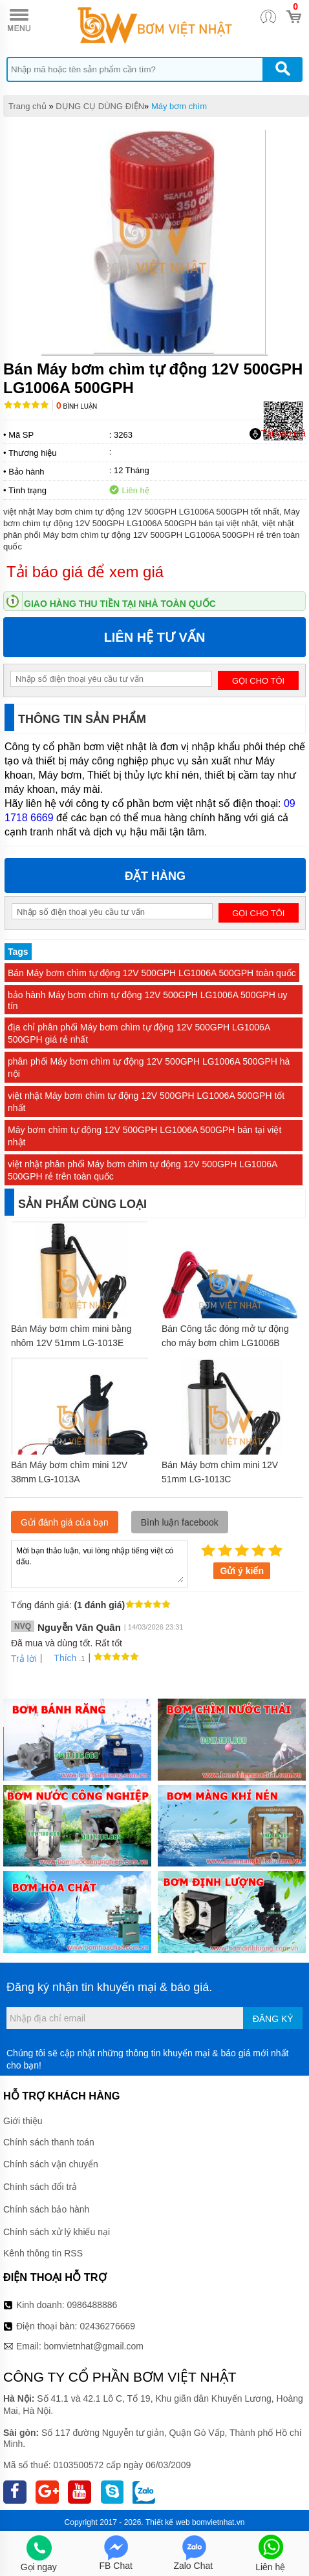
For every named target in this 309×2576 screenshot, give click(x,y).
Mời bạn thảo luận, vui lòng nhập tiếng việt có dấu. (99, 1563)
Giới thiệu (23, 2121)
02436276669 (107, 2326)
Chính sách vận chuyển (50, 2164)
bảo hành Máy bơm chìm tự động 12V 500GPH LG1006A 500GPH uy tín (147, 1000)
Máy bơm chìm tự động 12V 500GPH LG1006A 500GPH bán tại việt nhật (144, 1136)
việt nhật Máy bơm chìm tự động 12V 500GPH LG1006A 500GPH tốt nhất (146, 1101)
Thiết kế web (167, 2522)
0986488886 (92, 2305)
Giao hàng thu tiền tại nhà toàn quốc (120, 603)
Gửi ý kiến (242, 1571)
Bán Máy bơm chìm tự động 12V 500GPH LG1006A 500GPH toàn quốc (152, 973)
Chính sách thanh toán (48, 2142)
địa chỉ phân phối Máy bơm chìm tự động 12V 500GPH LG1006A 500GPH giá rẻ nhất (139, 1033)
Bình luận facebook (179, 1522)
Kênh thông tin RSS (43, 2253)
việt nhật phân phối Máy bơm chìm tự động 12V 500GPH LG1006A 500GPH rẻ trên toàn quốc (142, 1170)
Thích (60, 1658)
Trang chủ (27, 106)
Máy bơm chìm (179, 106)
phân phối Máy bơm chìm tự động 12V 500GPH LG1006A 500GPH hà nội (149, 1067)
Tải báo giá (278, 434)
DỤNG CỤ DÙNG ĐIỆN (100, 106)
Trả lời (24, 1658)
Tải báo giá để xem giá (85, 571)
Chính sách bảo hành (46, 2209)
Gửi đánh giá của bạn (65, 1522)
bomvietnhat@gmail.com (94, 2346)
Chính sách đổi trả (40, 2187)
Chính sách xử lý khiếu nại (56, 2232)
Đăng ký (273, 2019)
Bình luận (76, 406)
